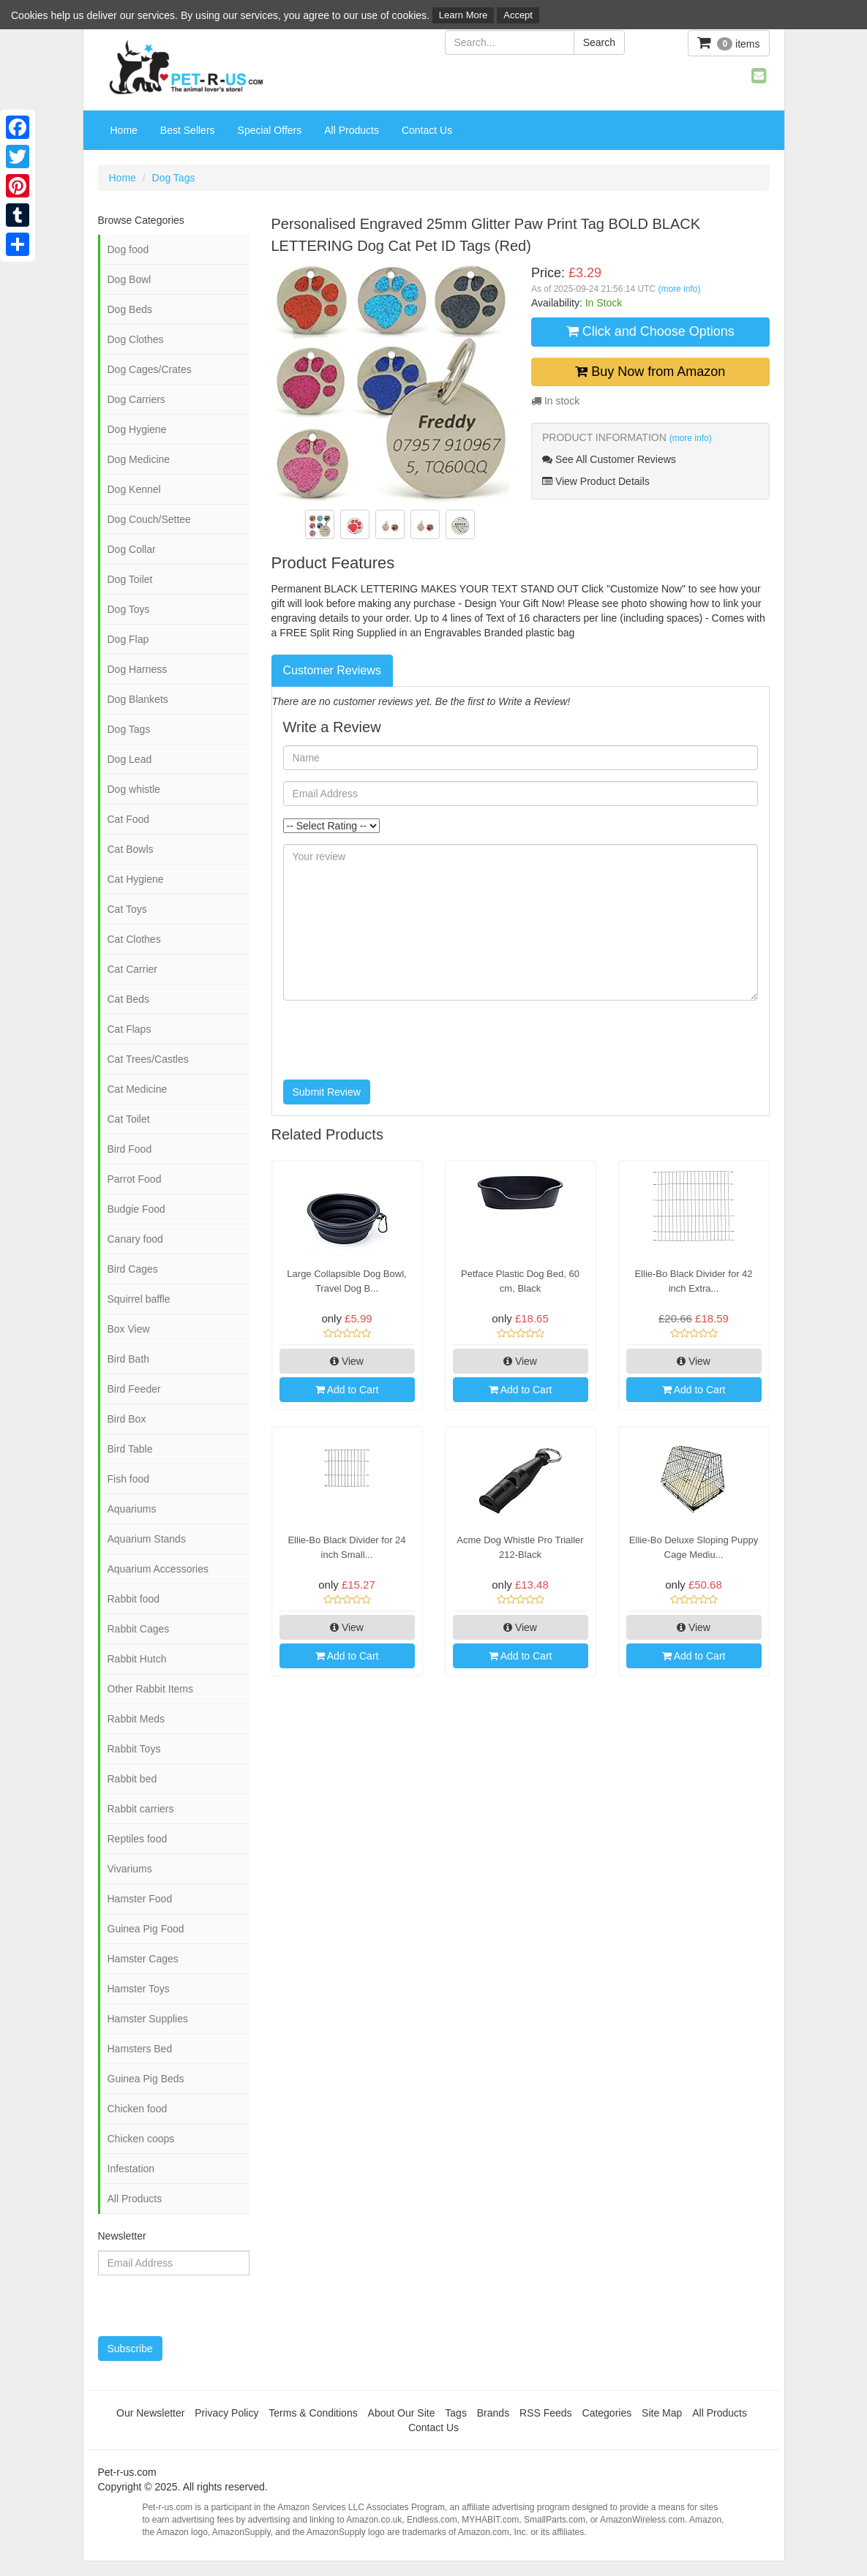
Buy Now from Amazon (650, 371)
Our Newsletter (150, 2413)
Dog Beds (130, 309)
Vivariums (130, 1869)
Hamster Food (140, 1899)
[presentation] (394, 1040)
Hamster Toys (139, 1989)
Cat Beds (129, 999)
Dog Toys (129, 609)
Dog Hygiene (137, 429)
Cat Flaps (129, 1029)
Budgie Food (136, 1209)
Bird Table (130, 1449)
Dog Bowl (129, 279)
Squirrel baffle (139, 1299)
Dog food (128, 249)
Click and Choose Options (650, 331)
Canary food (135, 1239)
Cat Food (129, 819)
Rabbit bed (132, 1779)
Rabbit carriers (141, 1809)
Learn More (463, 15)
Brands (493, 2413)
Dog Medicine (139, 459)
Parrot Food (135, 1179)
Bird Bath (129, 1359)
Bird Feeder (134, 1389)
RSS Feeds (545, 2413)
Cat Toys (127, 909)
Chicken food (138, 2108)
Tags (456, 2413)
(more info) (679, 289)
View (347, 1361)
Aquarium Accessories (158, 1569)
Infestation (131, 2168)
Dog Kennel (134, 489)
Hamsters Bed (140, 2049)
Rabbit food (134, 1599)
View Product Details (596, 481)
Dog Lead (130, 759)
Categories (607, 2413)
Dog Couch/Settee (149, 519)
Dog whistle (134, 789)
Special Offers (270, 130)
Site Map (662, 2413)
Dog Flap (128, 639)
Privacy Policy (226, 2413)
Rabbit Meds (136, 1719)
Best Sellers (187, 130)
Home (124, 130)
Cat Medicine (138, 1089)
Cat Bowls (131, 849)
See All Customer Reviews (609, 459)
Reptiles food (138, 1839)
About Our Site (401, 2413)
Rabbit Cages (139, 1629)
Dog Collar (132, 549)
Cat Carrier (132, 969)
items (728, 42)
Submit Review (327, 1092)
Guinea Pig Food (146, 1929)
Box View (129, 1329)
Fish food (129, 1479)
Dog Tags (173, 178)
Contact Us (427, 130)
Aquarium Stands (147, 1539)
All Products (351, 130)
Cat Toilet (129, 1119)
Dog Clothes (136, 339)
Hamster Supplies (148, 2019)
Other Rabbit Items (151, 1689)
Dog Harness (138, 669)
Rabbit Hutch (137, 1659)
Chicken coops (141, 2138)
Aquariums (132, 1509)
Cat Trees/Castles (148, 1059)
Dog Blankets (138, 699)
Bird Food (130, 1149)
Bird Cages (133, 1269)
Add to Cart (347, 1390)
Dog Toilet (130, 579)
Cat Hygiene (136, 879)
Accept (518, 15)
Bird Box (127, 1419)
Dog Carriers (136, 399)
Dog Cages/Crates (150, 369)
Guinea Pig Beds (146, 2078)
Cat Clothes (134, 939)
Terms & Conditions (313, 2413)
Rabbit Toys (134, 1749)
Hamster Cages (143, 1959)
